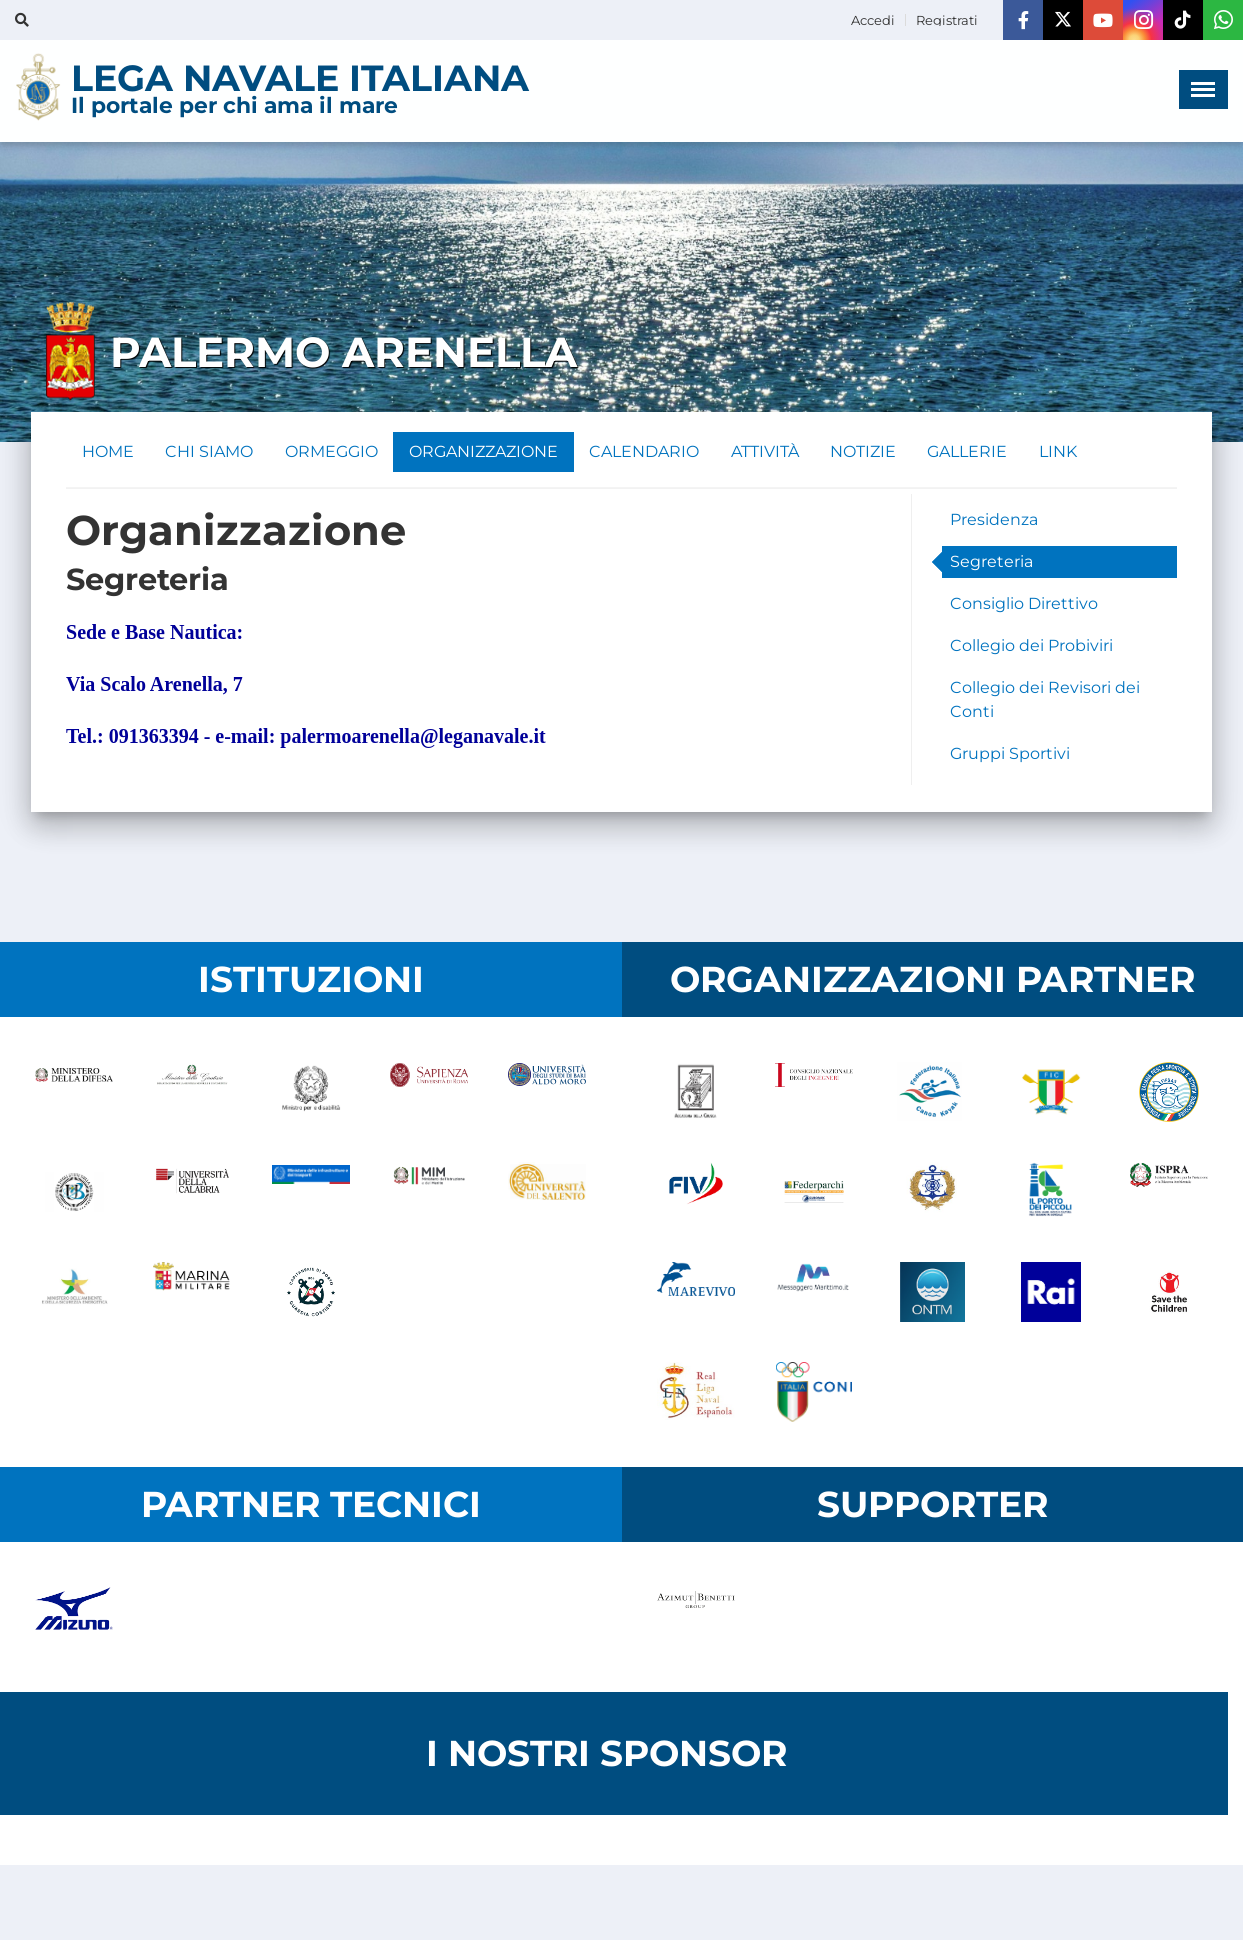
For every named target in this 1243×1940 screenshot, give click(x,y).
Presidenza (994, 519)
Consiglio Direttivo (1024, 603)
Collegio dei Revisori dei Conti (1045, 699)
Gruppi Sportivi (1010, 753)
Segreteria (991, 561)
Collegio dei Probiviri (1031, 645)
